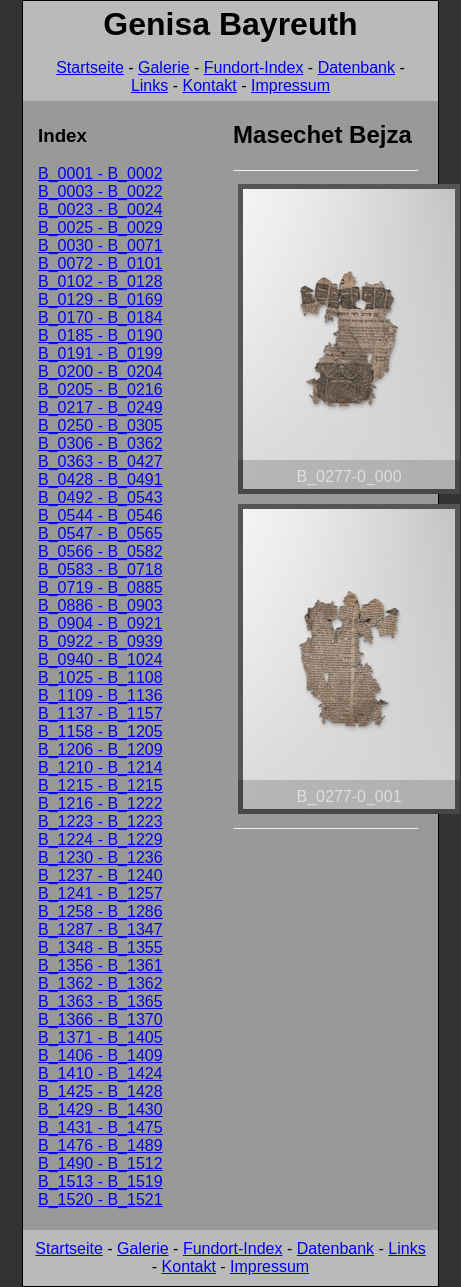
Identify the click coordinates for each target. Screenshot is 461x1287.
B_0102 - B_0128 (100, 281)
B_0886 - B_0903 (100, 605)
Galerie (164, 67)
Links (149, 85)
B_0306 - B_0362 (100, 443)
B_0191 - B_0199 (100, 353)
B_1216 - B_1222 (100, 803)
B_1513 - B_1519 (100, 1181)
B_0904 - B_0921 (100, 623)
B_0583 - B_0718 (100, 569)
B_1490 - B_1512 (100, 1163)
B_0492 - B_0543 (100, 497)
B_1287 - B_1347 (100, 929)
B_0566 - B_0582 (100, 551)
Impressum (290, 85)
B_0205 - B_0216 (100, 389)
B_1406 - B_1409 (100, 1055)
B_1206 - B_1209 (100, 749)
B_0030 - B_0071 (100, 245)
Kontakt (209, 85)
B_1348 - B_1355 (100, 947)
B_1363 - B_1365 (100, 1001)
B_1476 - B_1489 (100, 1145)
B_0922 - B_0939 (100, 641)
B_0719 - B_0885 (100, 587)
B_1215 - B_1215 (100, 785)
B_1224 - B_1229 (100, 839)
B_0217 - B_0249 (100, 407)
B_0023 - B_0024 (100, 209)
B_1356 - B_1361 (100, 965)
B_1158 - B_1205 (100, 731)
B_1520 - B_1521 (100, 1199)
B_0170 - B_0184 (100, 317)
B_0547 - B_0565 (100, 533)
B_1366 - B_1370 (100, 1019)
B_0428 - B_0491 (100, 479)
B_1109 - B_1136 (100, 695)
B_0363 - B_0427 (100, 461)
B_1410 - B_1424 (100, 1073)
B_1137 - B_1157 (100, 713)
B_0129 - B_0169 (100, 299)
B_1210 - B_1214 (100, 767)
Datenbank (356, 67)
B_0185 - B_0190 (100, 335)
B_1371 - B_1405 (100, 1037)
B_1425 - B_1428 (100, 1091)
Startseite (90, 67)
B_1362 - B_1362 (100, 983)
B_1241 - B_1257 (100, 893)
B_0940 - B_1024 (100, 659)
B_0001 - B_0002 (100, 173)
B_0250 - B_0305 (100, 425)
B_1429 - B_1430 (100, 1109)
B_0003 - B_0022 (100, 191)
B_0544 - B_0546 (100, 515)
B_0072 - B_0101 (100, 263)
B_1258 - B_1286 (100, 911)
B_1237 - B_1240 (100, 875)
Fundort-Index (254, 67)
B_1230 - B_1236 (100, 857)
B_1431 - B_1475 (100, 1127)
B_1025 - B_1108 (100, 677)
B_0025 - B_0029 (100, 227)
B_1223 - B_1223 (100, 821)
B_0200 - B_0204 (100, 371)
